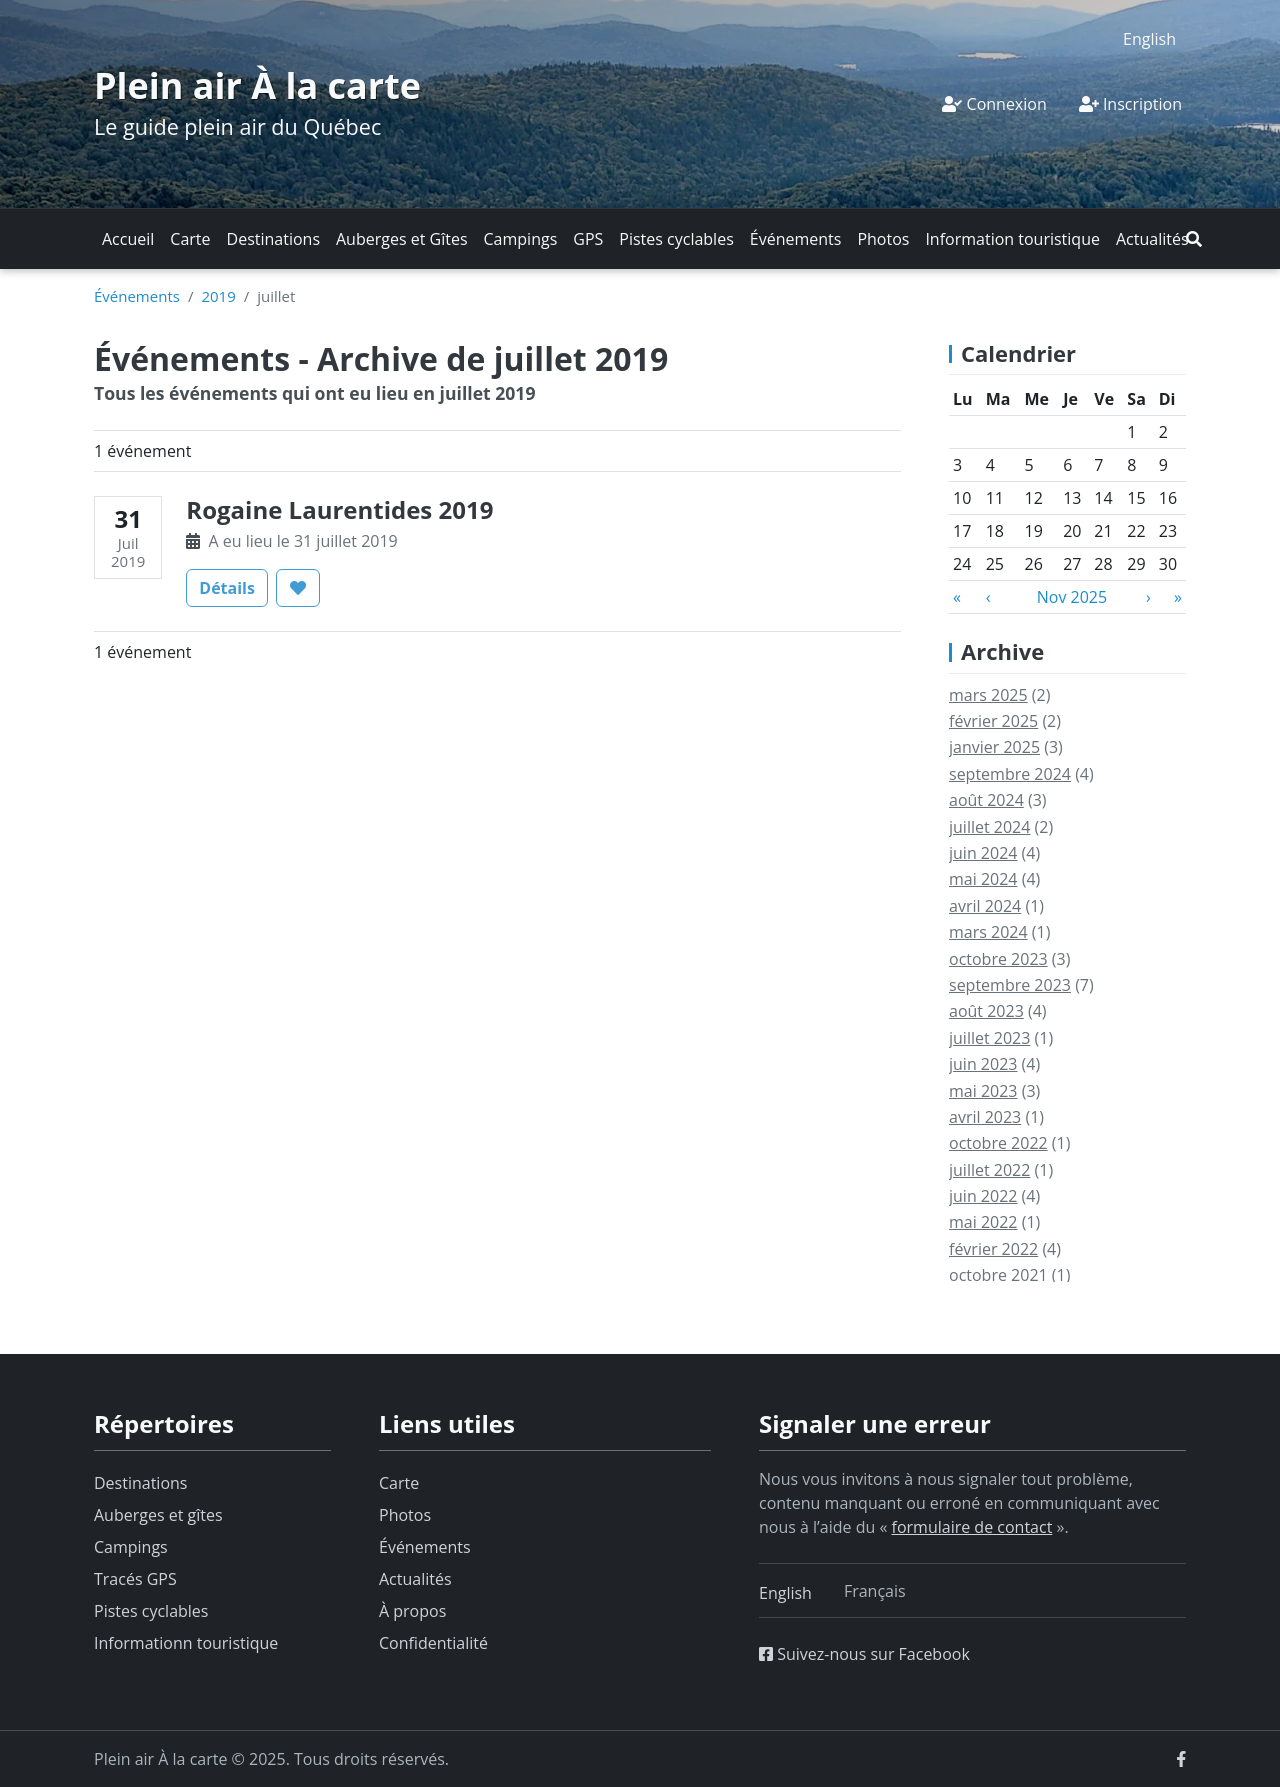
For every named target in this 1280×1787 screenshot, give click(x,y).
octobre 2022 (998, 1143)
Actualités (1152, 239)
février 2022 (993, 1249)
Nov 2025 (1072, 597)
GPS (588, 239)
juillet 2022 (989, 1170)
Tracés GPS (135, 1579)
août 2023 (986, 1011)
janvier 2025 (994, 747)
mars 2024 (988, 932)
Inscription (1130, 104)
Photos (883, 239)
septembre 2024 (1010, 774)
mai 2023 (983, 1091)
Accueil (128, 239)
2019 (218, 296)
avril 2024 (985, 906)
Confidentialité (433, 1643)
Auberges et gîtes (158, 1515)
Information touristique (1012, 239)
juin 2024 (983, 853)
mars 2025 (988, 695)
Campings (521, 239)
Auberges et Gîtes (402, 239)
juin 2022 (983, 1196)
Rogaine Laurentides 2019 (339, 509)
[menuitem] (1149, 38)
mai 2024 (983, 879)
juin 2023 (983, 1064)
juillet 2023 (989, 1038)
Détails (233, 587)
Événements (796, 239)
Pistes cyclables (676, 239)
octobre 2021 (998, 1275)
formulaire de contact (972, 1527)
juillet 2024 (989, 827)
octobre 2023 (998, 959)
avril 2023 (985, 1117)
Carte (190, 239)
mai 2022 (983, 1222)
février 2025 (993, 721)
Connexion (994, 104)
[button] (1194, 239)
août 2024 (986, 800)
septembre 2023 (1010, 985)
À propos (412, 1611)
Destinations (273, 239)
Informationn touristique (186, 1643)
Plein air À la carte (257, 85)
